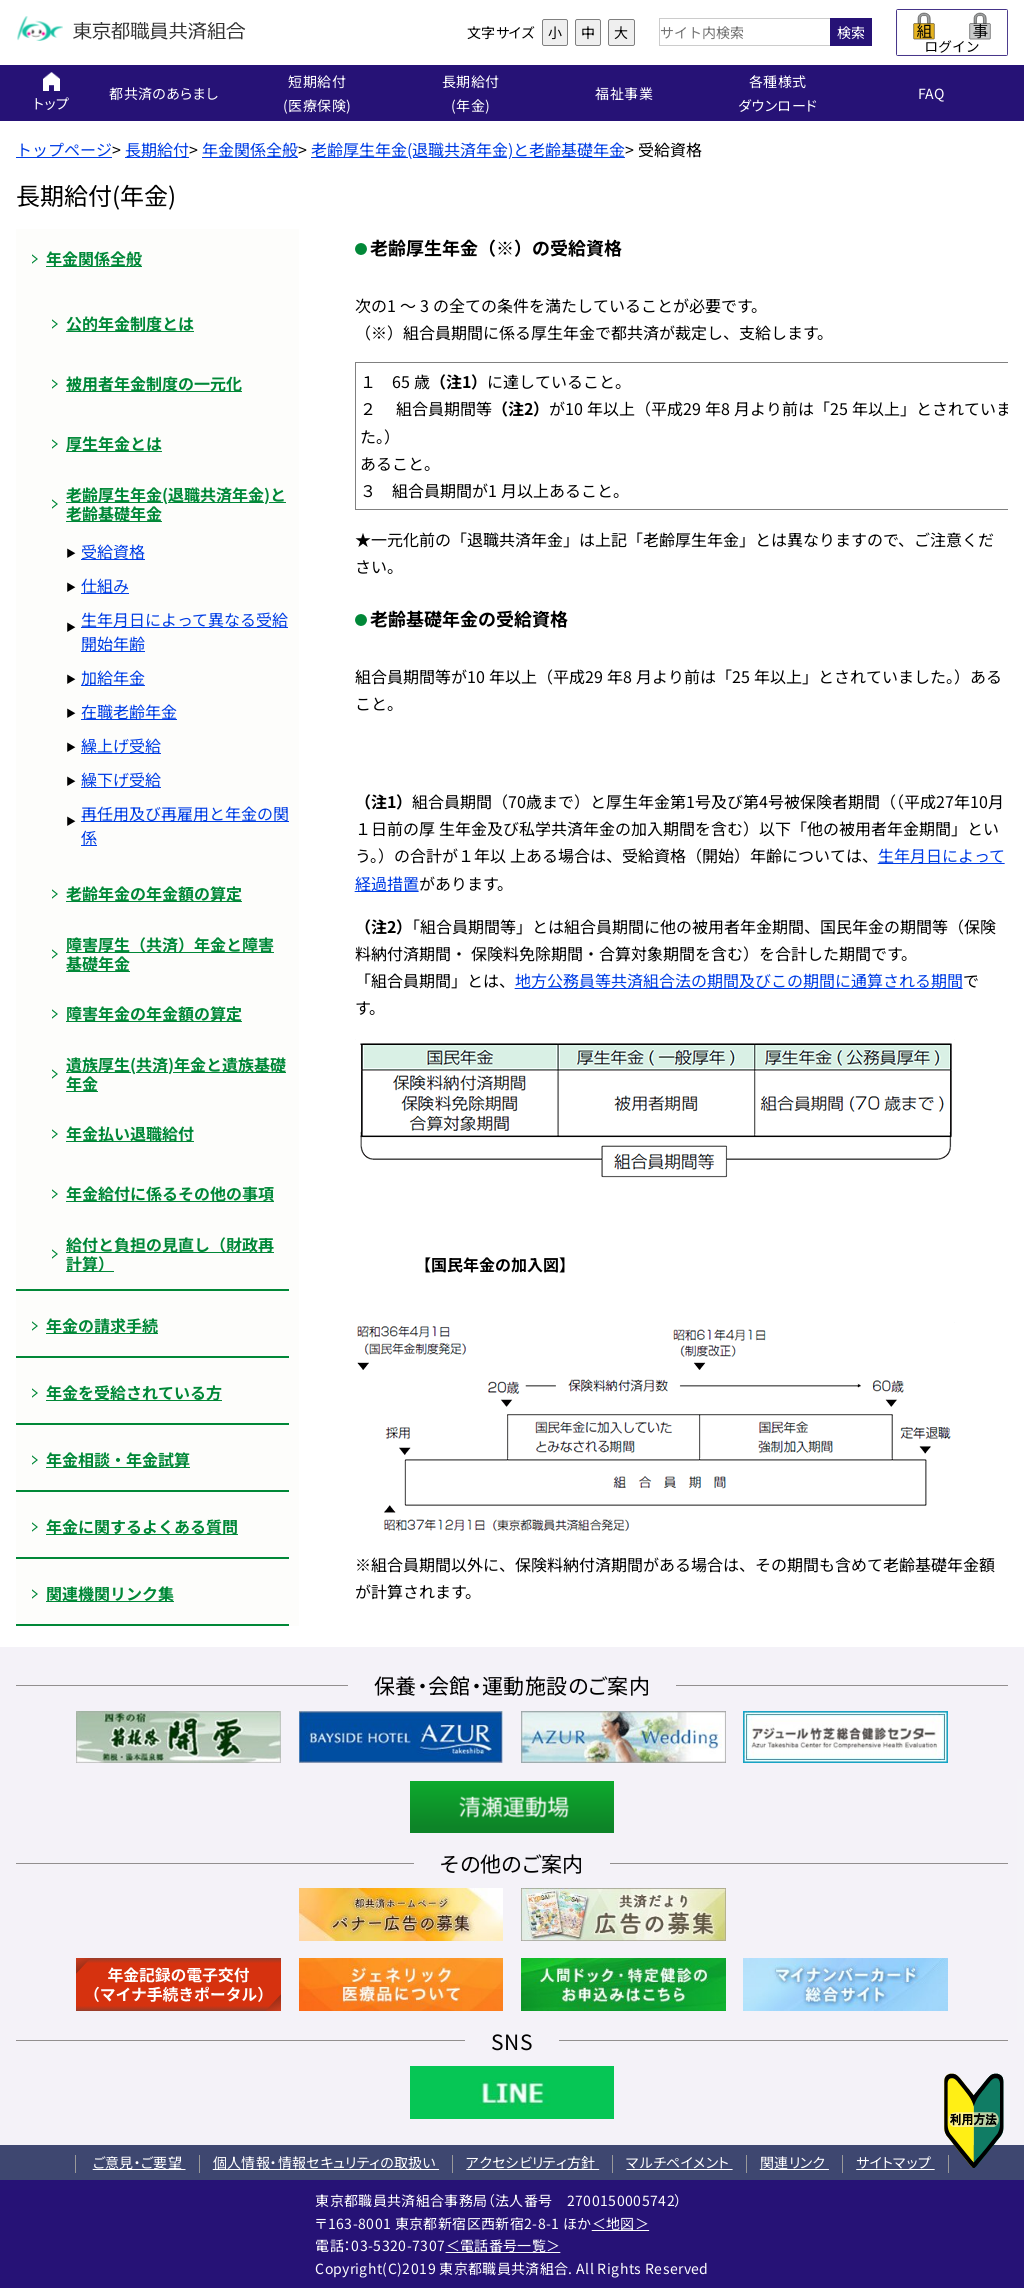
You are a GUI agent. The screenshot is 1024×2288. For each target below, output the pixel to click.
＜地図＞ (620, 2223)
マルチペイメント (679, 2162)
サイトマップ (895, 2162)
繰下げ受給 (121, 779)
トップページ (64, 149)
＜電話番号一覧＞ (503, 2245)
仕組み (105, 585)
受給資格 (113, 551)
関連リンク (794, 2162)
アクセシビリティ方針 (532, 2162)
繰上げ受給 (121, 745)
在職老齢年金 (129, 711)
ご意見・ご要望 (139, 2162)
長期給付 (157, 149)
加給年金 (113, 677)
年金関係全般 (250, 149)
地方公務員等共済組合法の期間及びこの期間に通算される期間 (739, 980)
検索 (851, 32)
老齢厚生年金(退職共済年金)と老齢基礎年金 (468, 149)
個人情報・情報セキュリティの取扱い (326, 2162)
